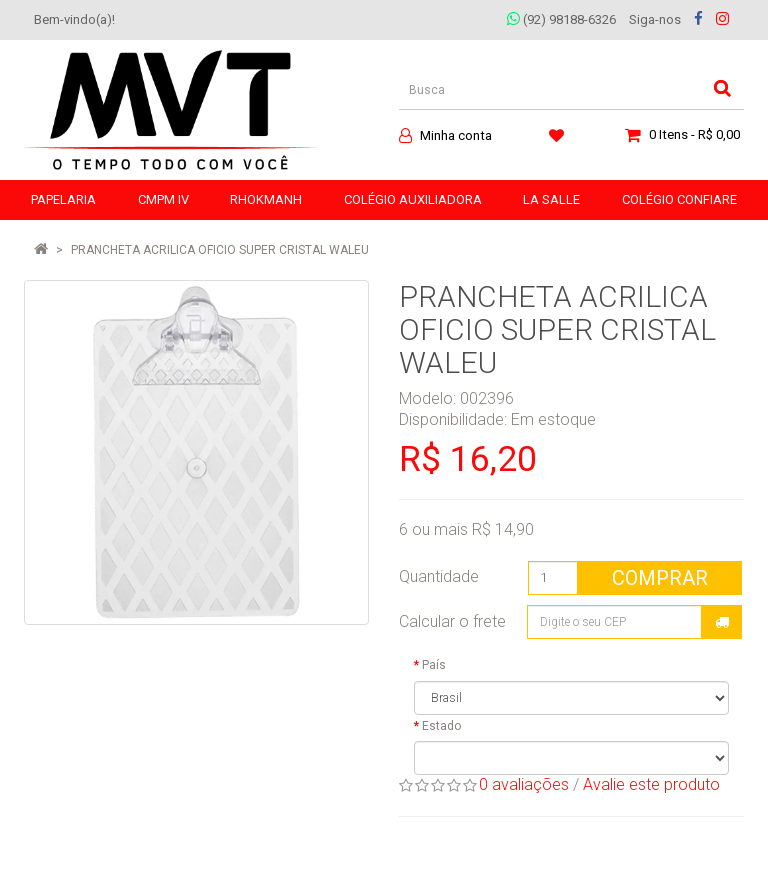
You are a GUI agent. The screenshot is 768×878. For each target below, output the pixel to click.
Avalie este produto (651, 784)
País (434, 665)
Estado (441, 726)
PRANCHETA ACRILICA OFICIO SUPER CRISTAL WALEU (220, 250)
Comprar (660, 578)
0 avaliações (524, 784)
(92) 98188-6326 (561, 19)
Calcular (722, 622)
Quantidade (439, 576)
